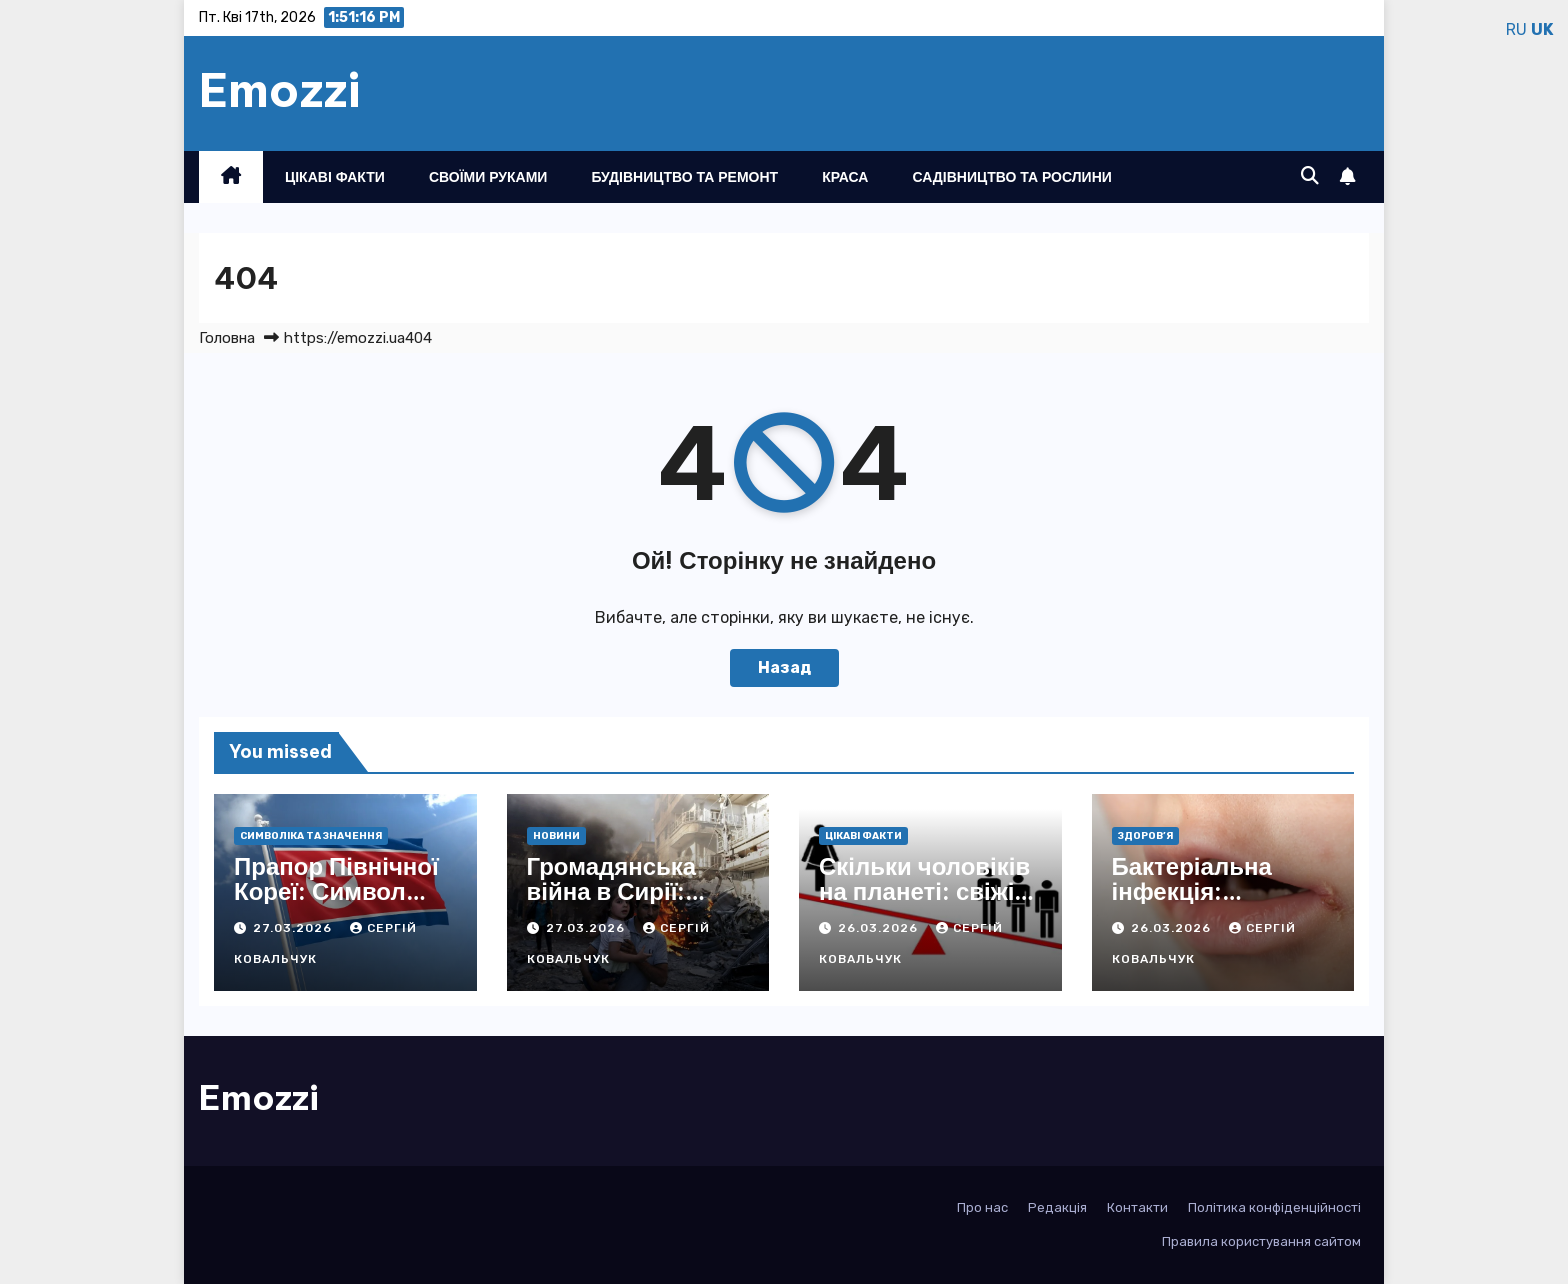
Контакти (1137, 1207)
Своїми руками (488, 177)
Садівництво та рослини (1011, 177)
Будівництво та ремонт (684, 177)
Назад (784, 667)
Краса (845, 177)
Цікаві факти (335, 177)
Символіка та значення (311, 836)
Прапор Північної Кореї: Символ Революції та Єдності (336, 903)
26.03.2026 (880, 928)
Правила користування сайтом (1261, 1241)
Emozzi (280, 90)
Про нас (982, 1207)
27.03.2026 (294, 928)
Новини (556, 836)
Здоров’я (1145, 836)
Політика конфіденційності (1274, 1207)
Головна (227, 338)
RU (1516, 29)
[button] (1310, 176)
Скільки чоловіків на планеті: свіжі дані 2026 (924, 891)
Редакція (1057, 1207)
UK (1542, 29)
